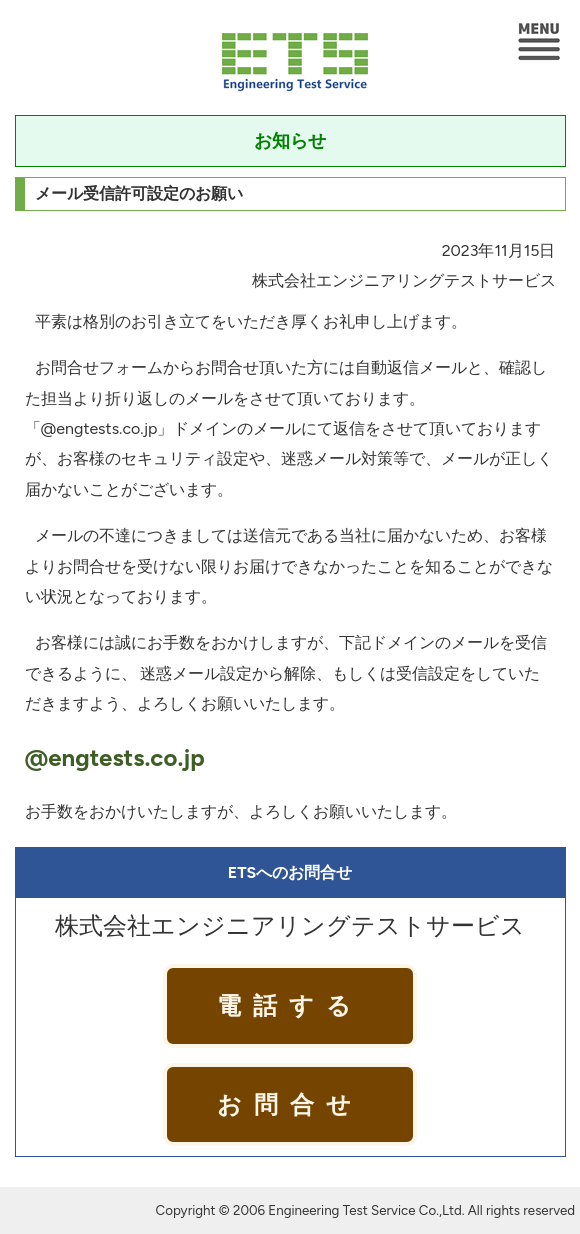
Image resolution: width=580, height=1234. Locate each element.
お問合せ (290, 1104)
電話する (290, 1005)
